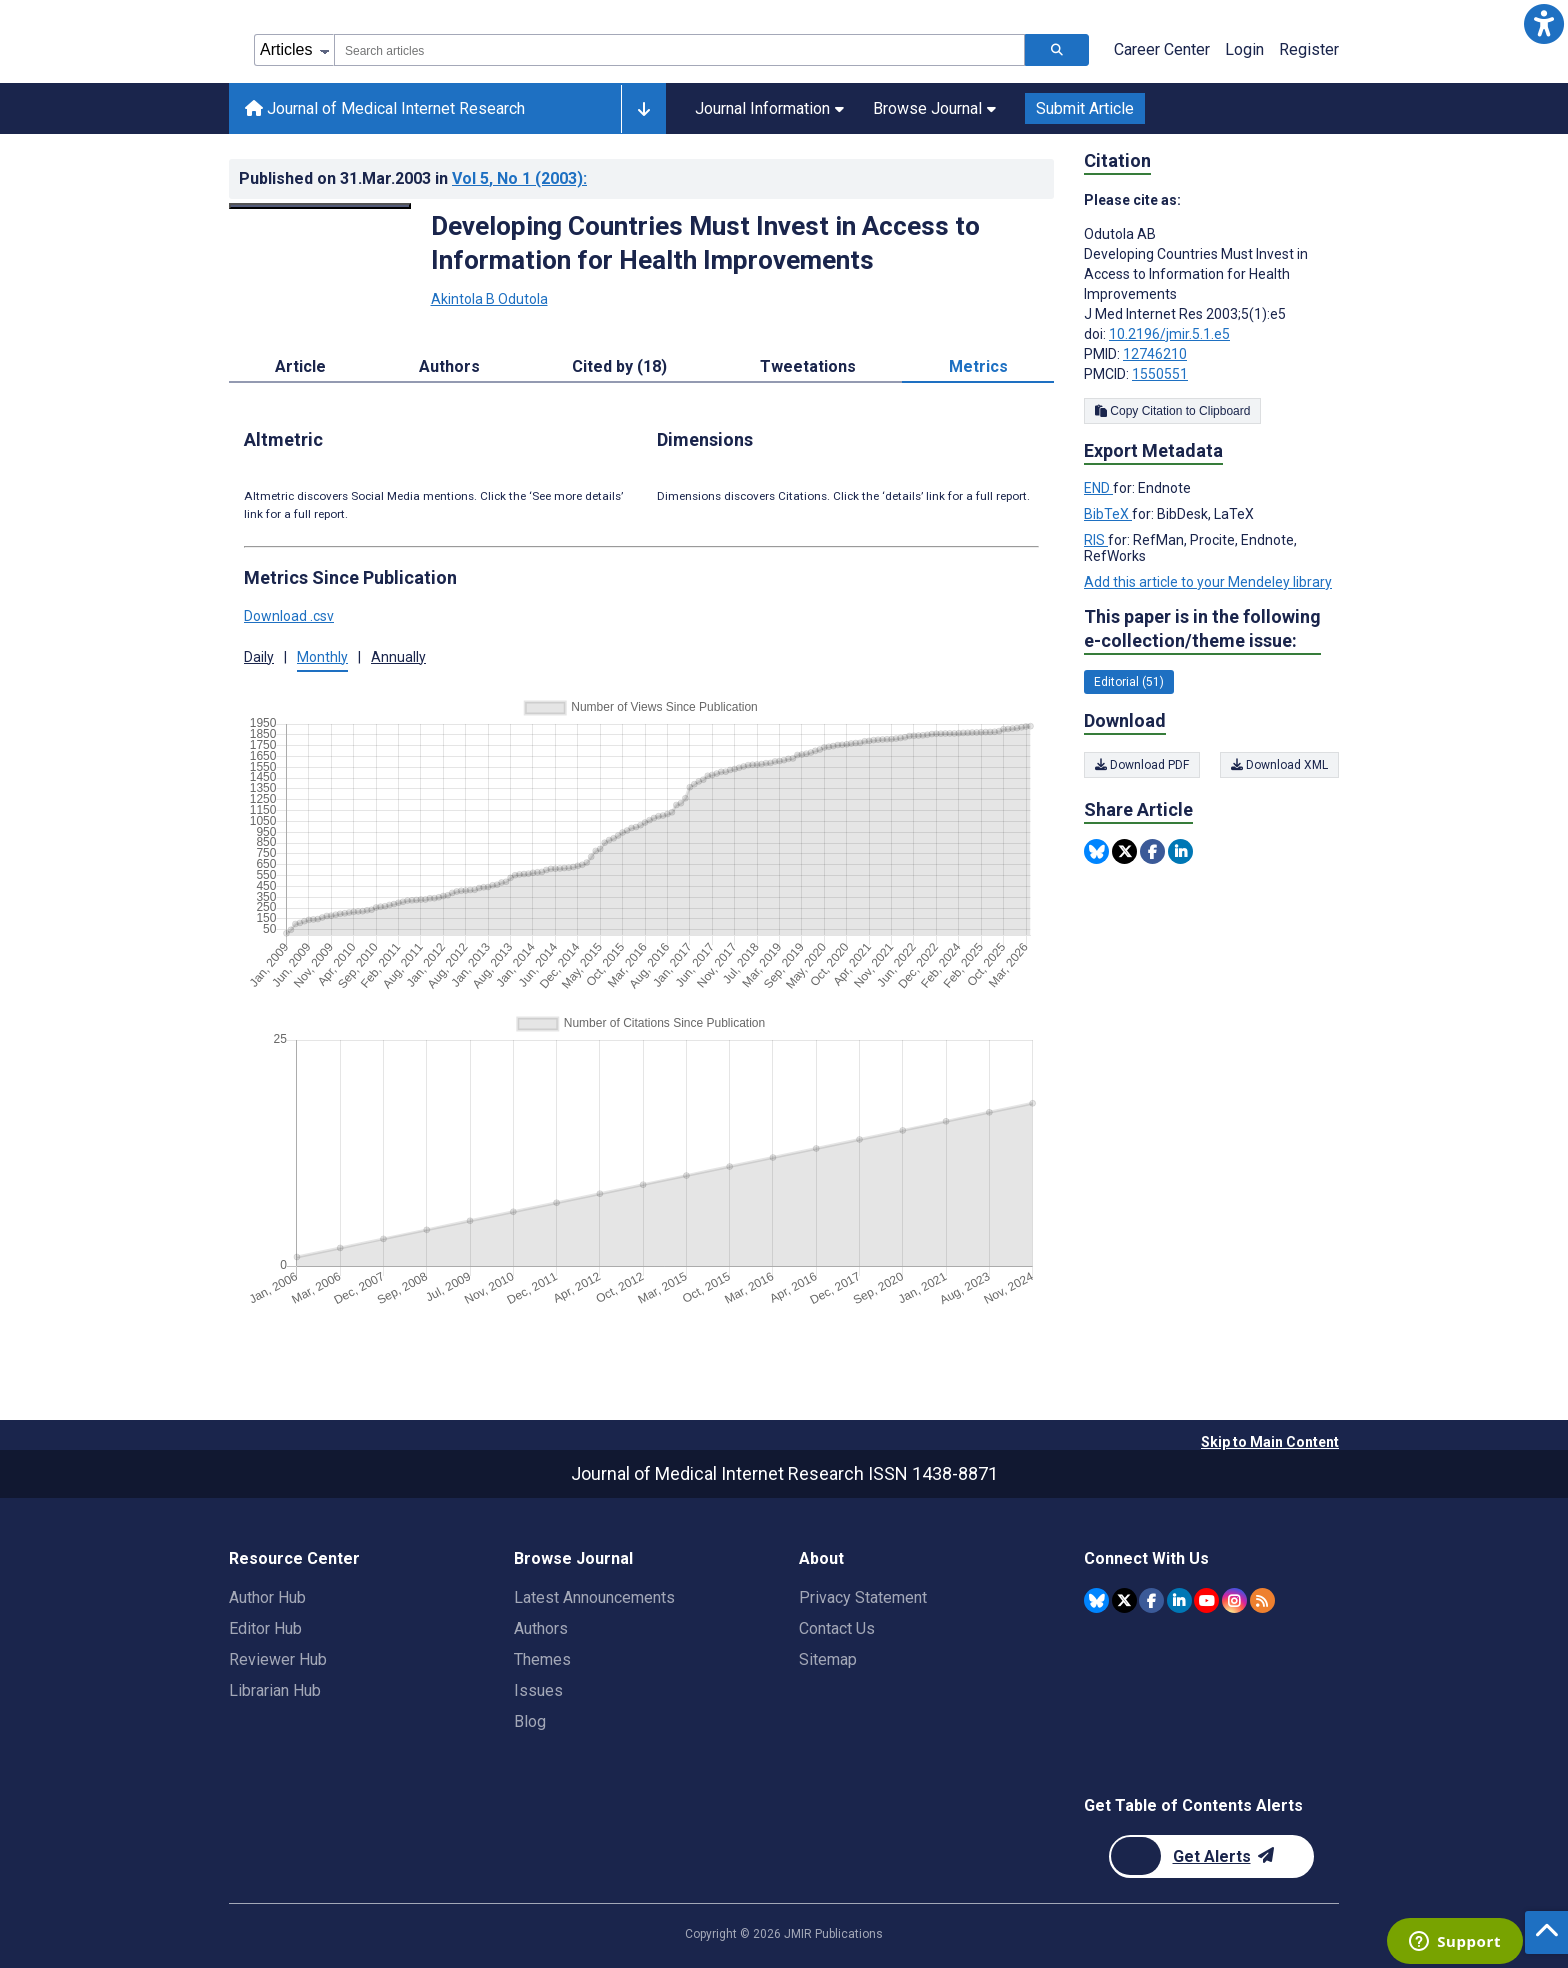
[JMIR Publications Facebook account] (1151, 1600)
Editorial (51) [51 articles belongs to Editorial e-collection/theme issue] (1129, 682)
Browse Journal (934, 108)
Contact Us (837, 1628)
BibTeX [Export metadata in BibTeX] (1108, 514)
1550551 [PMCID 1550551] (1160, 374)
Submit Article (1085, 108)
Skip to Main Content (1270, 1442)
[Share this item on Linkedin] (1180, 851)
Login (1244, 49)
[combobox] (679, 50)
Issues (538, 1690)
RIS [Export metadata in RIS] (1096, 540)
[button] (1544, 24)
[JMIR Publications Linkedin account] (1179, 1600)
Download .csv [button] (289, 616)
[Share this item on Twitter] (1124, 851)
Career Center (1162, 49)
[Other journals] (643, 109)
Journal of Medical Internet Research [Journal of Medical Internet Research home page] (385, 108)
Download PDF (1142, 765)
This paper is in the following (1202, 629)
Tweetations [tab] (808, 366)
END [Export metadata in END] (1098, 488)
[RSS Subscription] (1262, 1600)
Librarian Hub (275, 1690)
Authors (541, 1628)
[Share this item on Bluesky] (1096, 851)
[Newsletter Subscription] (1211, 1856)
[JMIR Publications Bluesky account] (1096, 1600)
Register (1309, 49)
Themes (542, 1659)
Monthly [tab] (322, 657)
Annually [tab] (398, 657)
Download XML (1279, 765)
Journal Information (769, 108)
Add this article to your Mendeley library (1208, 582)
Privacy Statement (863, 1597)
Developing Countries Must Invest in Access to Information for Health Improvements (705, 243)
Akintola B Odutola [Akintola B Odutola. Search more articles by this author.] (489, 299)
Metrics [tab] (978, 366)
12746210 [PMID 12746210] (1155, 354)
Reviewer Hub (278, 1659)
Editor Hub (265, 1628)
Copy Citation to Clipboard (1172, 411)
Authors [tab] (449, 366)
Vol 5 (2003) (519, 178)
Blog (530, 1721)
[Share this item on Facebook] (1152, 851)
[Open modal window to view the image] (320, 206)
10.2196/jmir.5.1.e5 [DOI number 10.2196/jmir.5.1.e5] (1169, 334)
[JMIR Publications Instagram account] (1234, 1600)
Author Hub (267, 1597)
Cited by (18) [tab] (619, 366)
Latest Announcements (594, 1597)
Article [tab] (300, 366)
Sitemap (828, 1659)
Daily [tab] (259, 657)
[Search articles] (1057, 50)
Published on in (413, 178)
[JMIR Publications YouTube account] (1206, 1600)
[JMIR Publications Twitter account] (1124, 1600)
